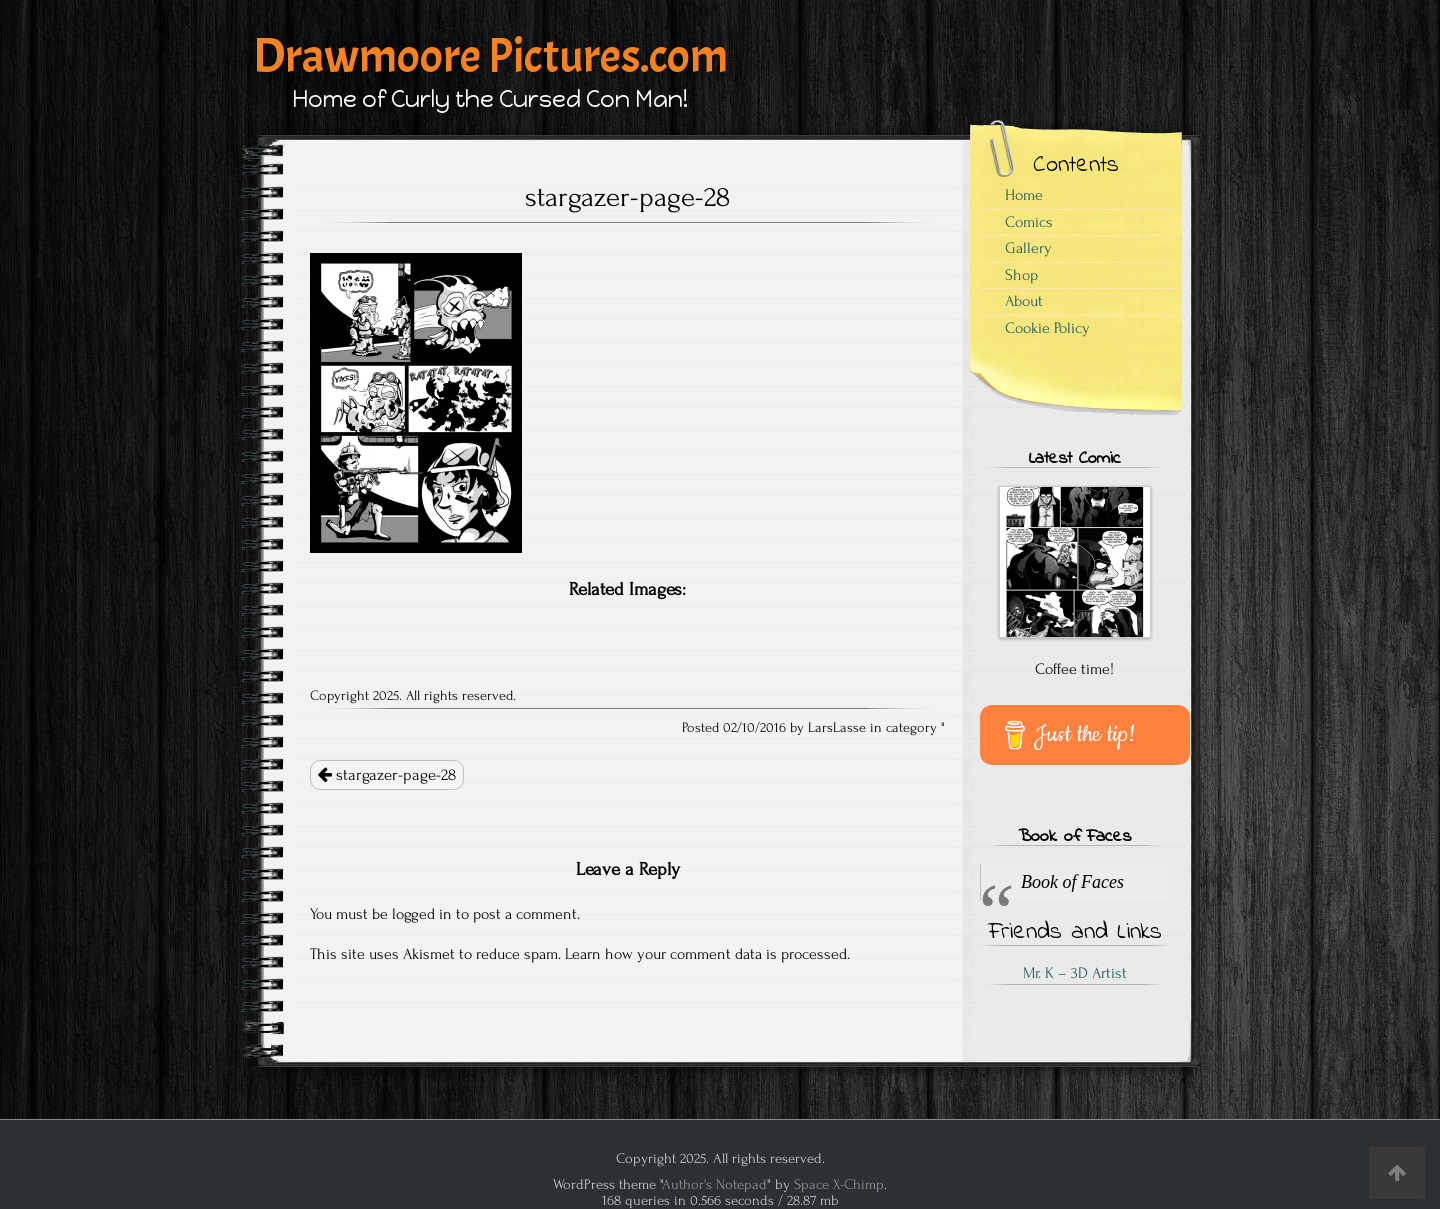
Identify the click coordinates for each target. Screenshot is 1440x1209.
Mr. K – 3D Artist (1075, 973)
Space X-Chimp (839, 1184)
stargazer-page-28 (387, 775)
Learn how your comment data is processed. (707, 954)
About (1024, 301)
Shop (1021, 275)
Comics (1029, 222)
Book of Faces (1074, 837)
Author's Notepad (714, 1184)
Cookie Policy (1047, 328)
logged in (422, 914)
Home (1024, 195)
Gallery (1028, 248)
